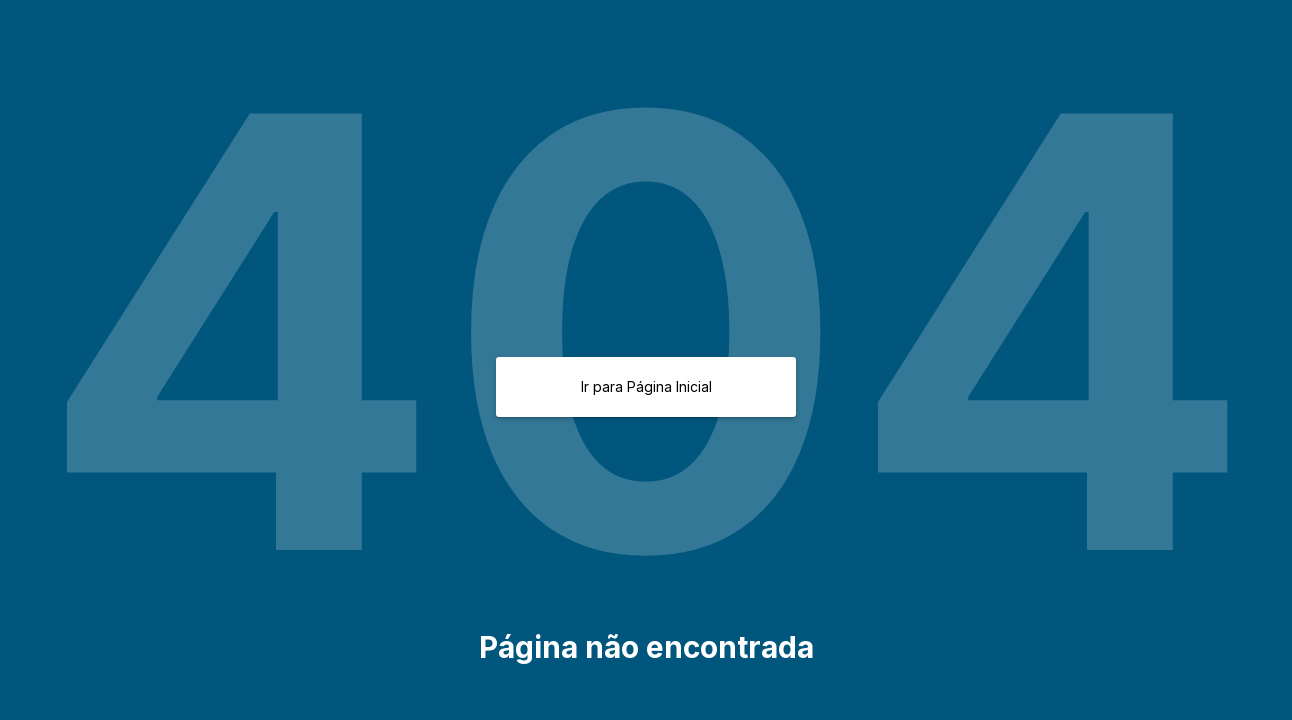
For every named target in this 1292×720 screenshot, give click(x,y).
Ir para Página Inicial (646, 386)
